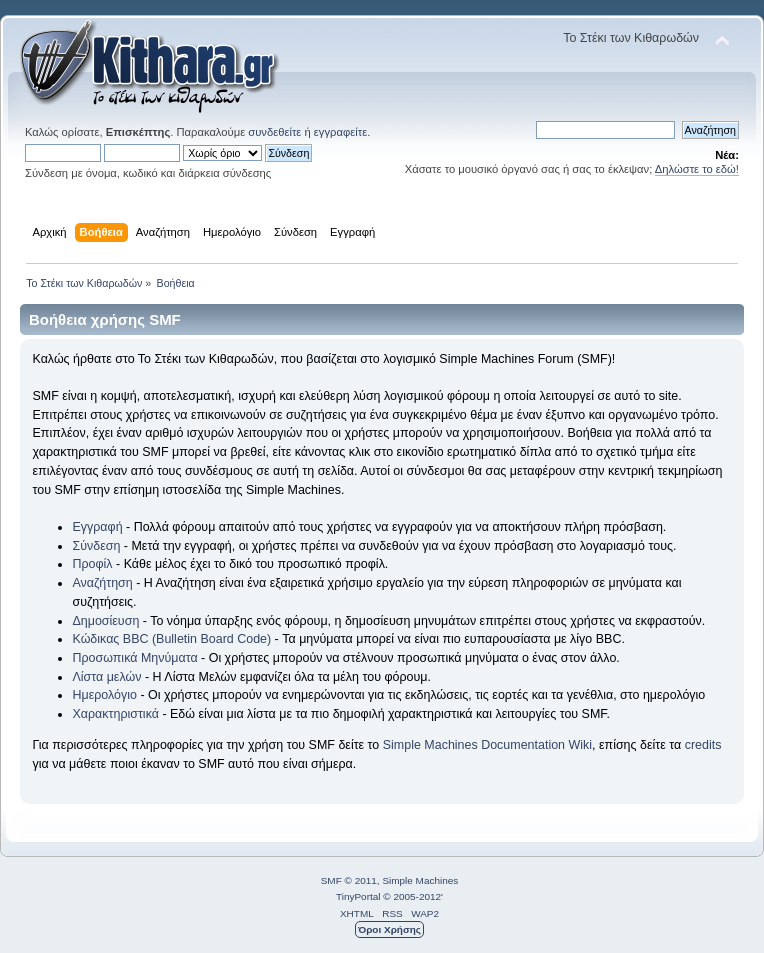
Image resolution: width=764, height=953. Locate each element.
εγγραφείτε (340, 132)
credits (703, 745)
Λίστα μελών (106, 677)
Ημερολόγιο (104, 695)
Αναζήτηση (102, 583)
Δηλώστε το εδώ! (697, 169)
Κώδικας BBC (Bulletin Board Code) (171, 639)
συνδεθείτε (274, 132)
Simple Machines (420, 880)
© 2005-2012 (412, 896)
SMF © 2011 (349, 880)
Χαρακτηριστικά (115, 714)
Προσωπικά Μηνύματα (134, 658)
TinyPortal (358, 896)
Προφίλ (92, 564)
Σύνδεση (96, 546)
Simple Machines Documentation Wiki (487, 745)
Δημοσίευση (105, 621)
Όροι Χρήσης (389, 929)
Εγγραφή (97, 527)
